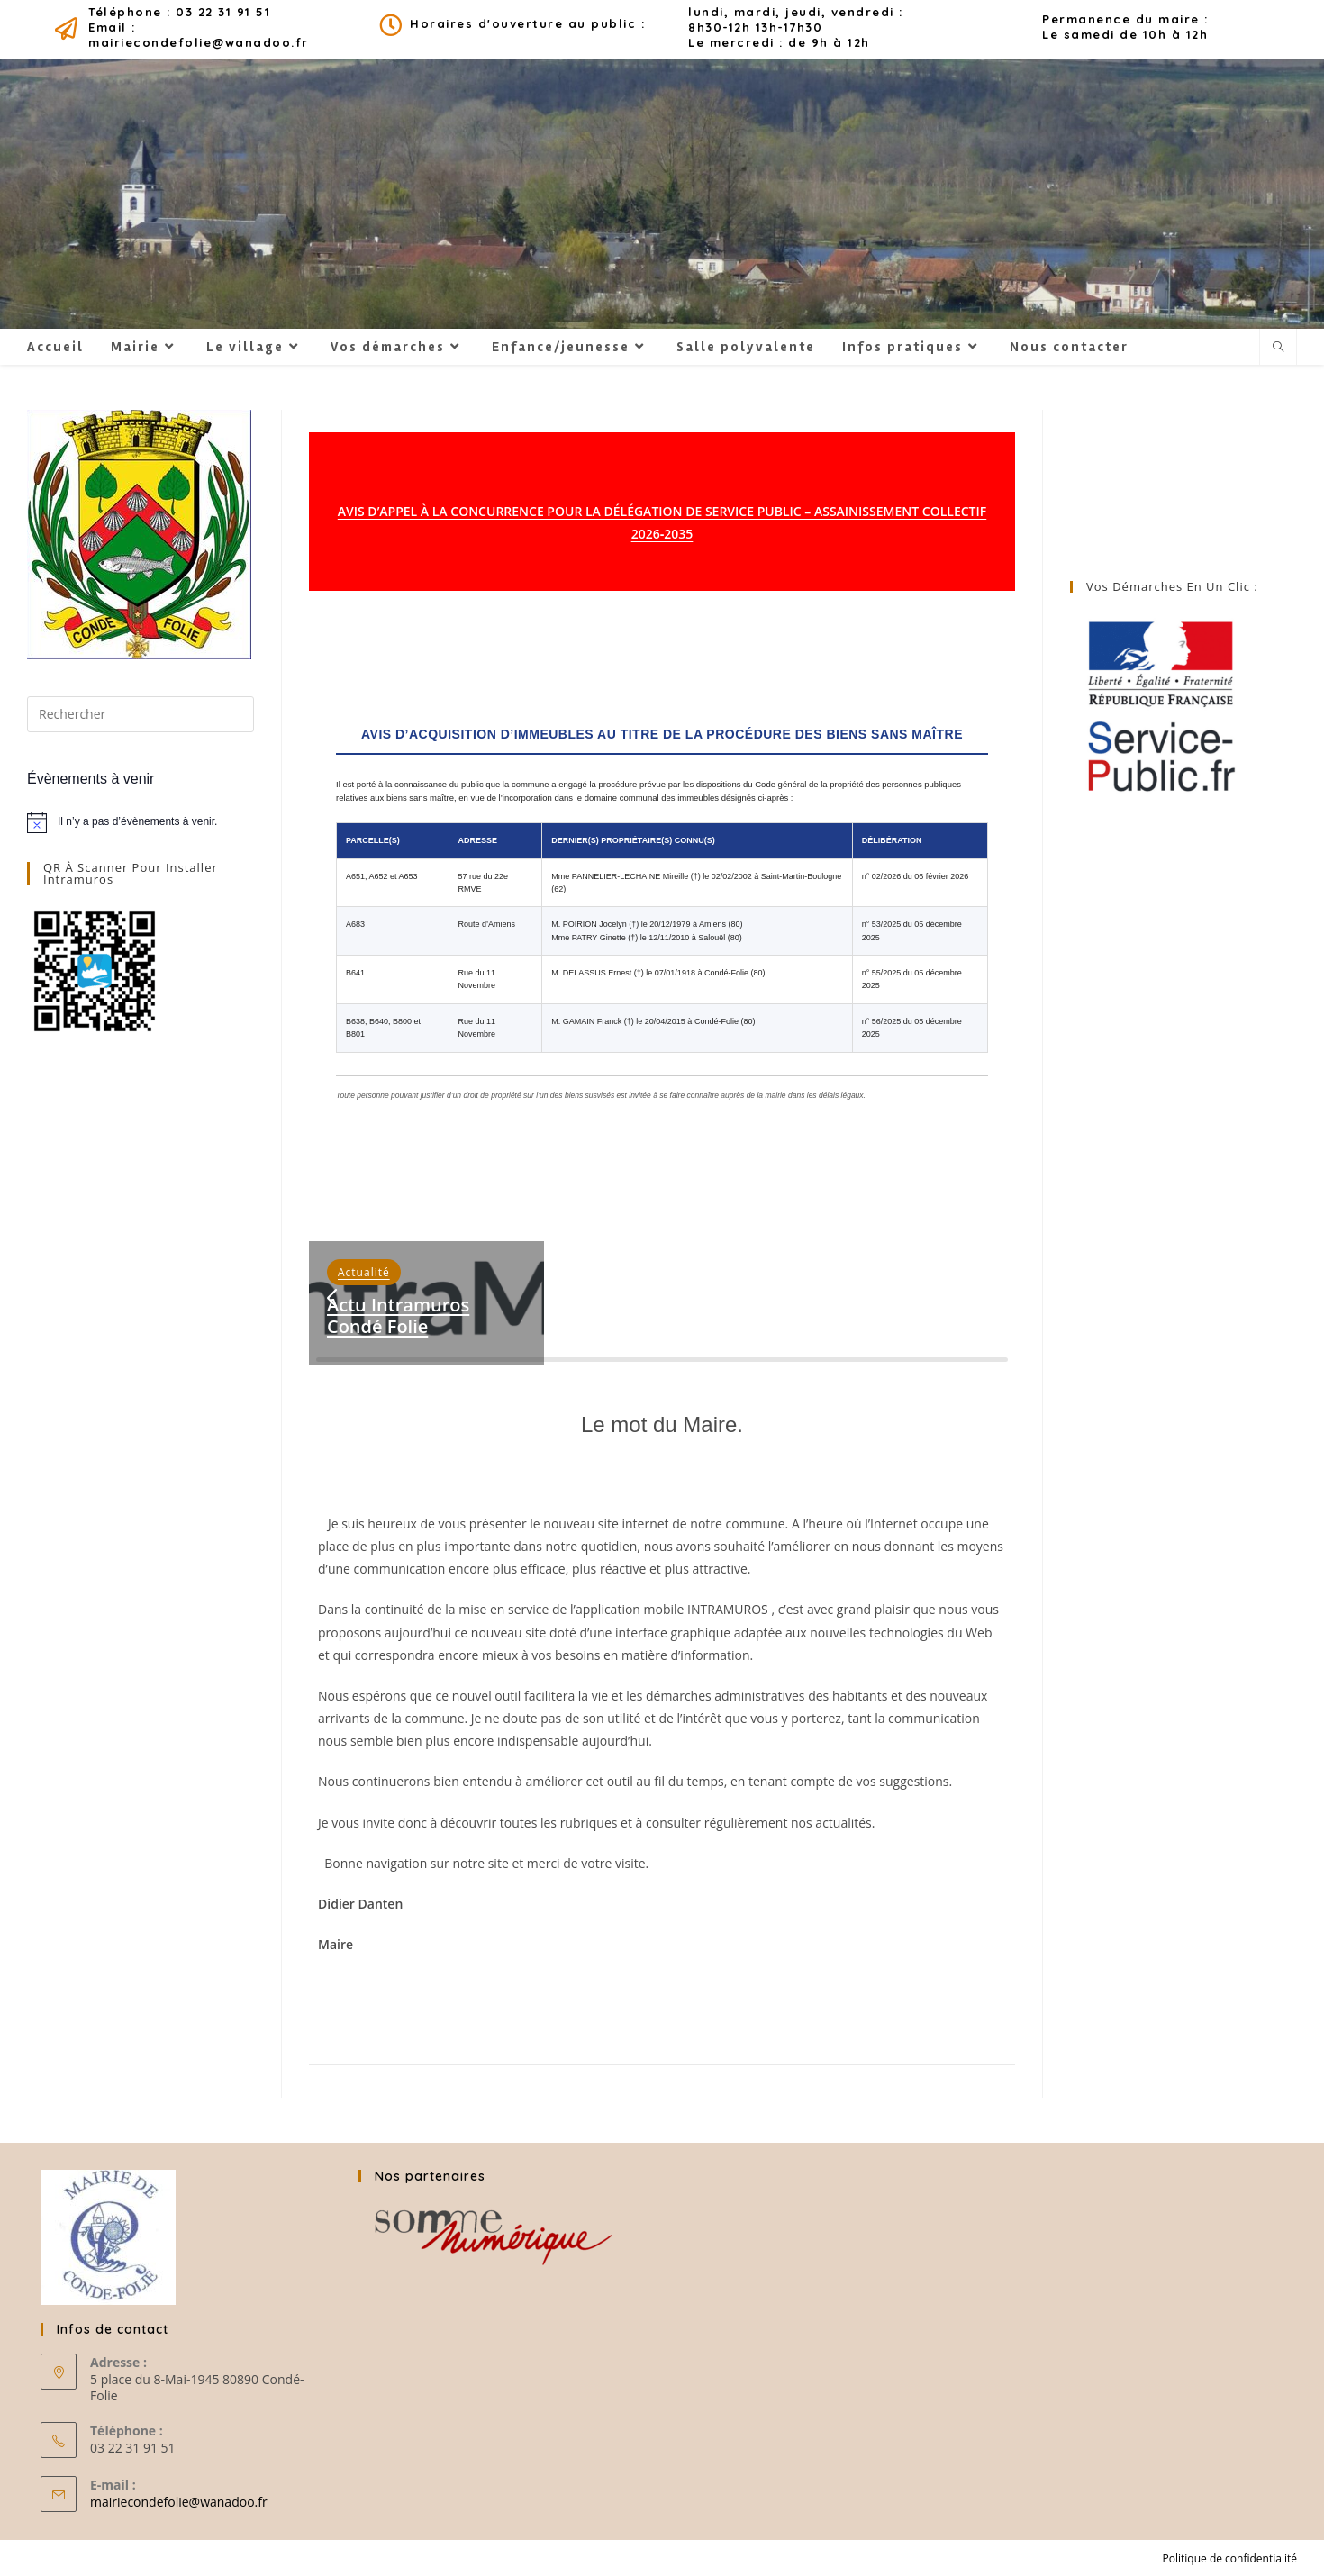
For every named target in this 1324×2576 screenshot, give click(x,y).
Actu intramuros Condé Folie (398, 1315)
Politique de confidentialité (1230, 2558)
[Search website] (1278, 348)
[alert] (140, 822)
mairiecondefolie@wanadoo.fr (179, 2501)
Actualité (364, 1272)
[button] (331, 1298)
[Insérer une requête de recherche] (140, 714)
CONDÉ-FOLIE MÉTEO (1183, 477)
